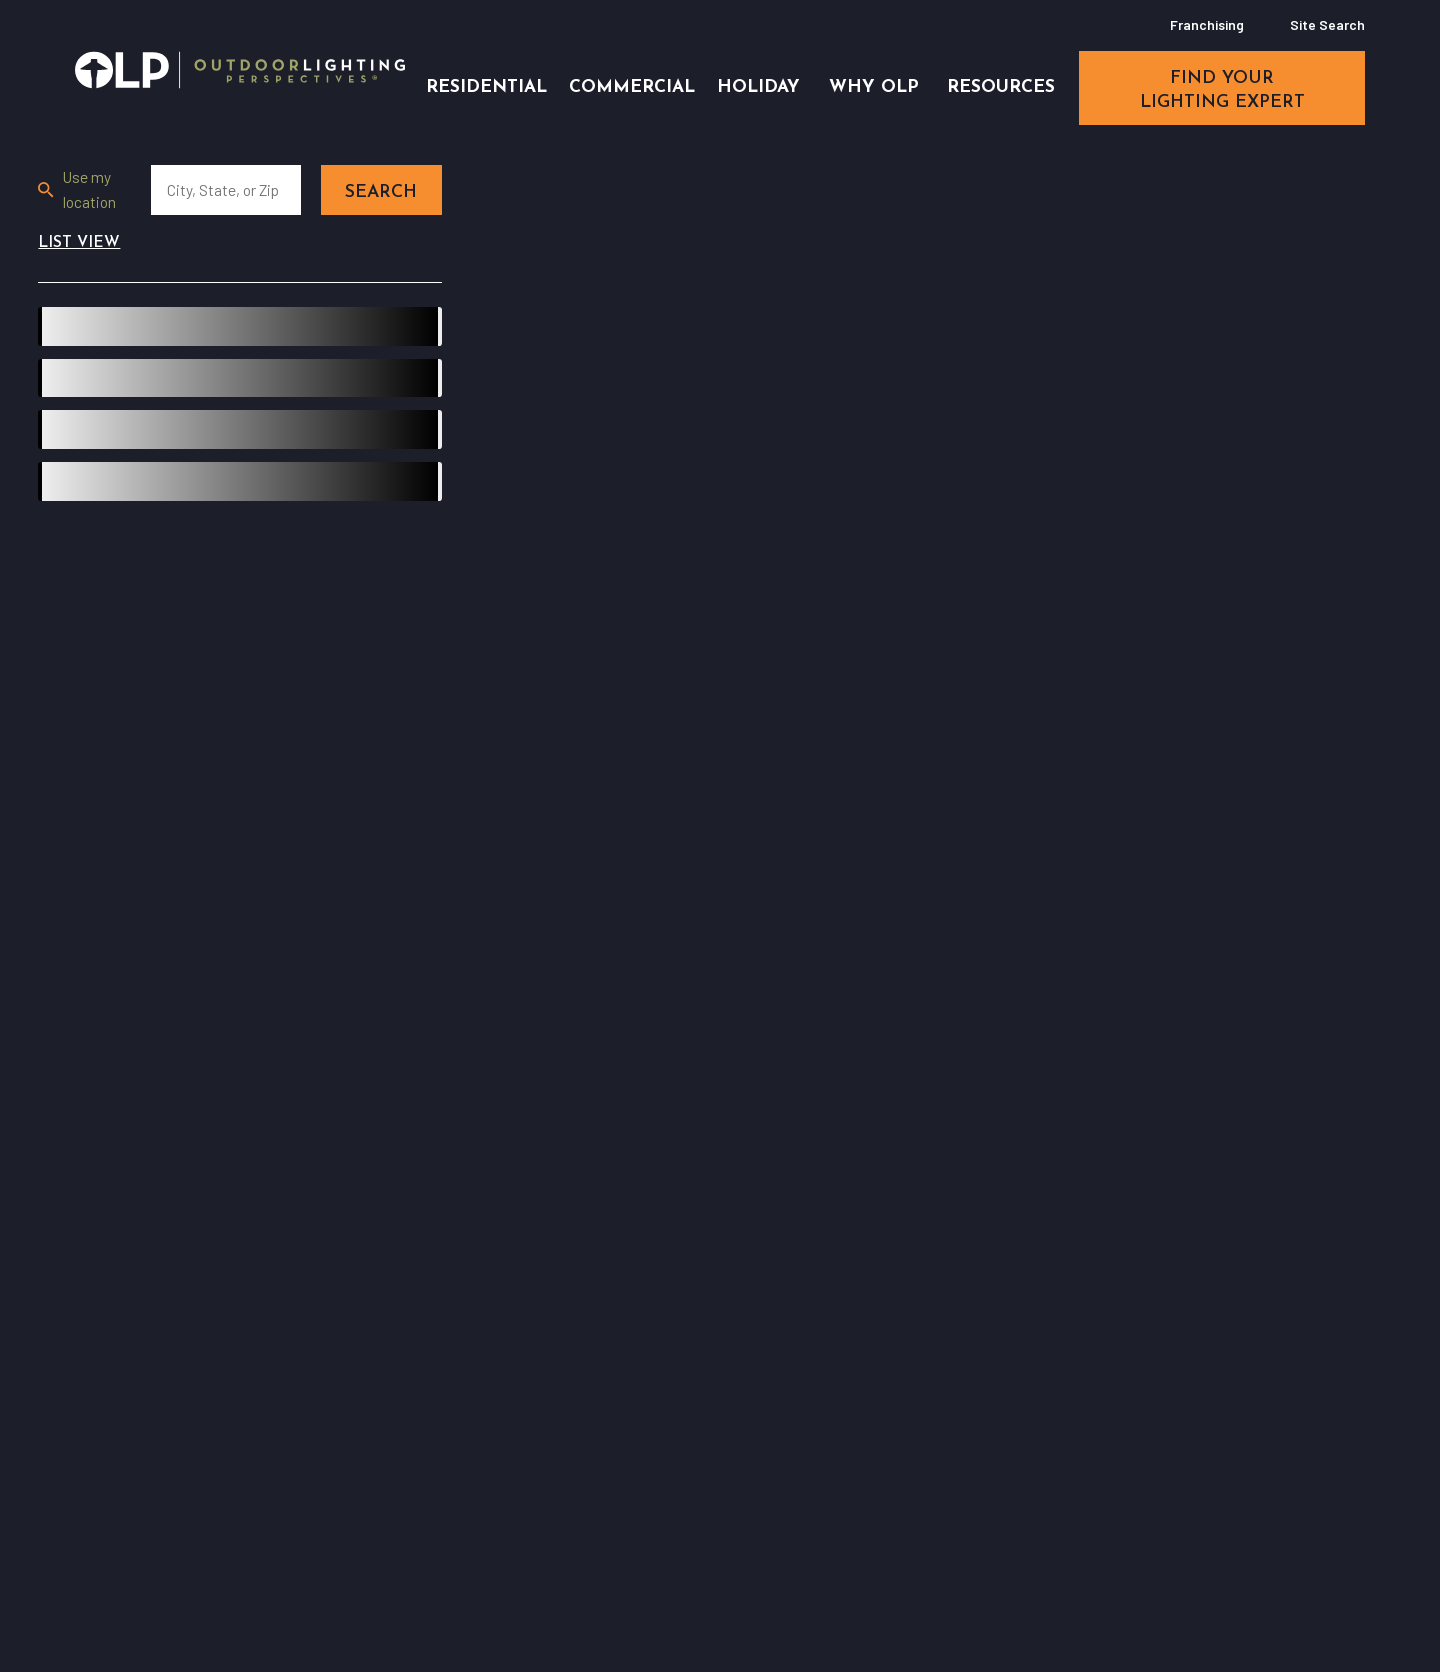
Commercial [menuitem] (632, 87)
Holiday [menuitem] (758, 87)
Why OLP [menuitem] (874, 87)
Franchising (1207, 24)
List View (79, 243)
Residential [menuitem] (486, 87)
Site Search (1327, 24)
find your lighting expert (1222, 90)
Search (381, 192)
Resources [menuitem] (1001, 87)
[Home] (240, 70)
